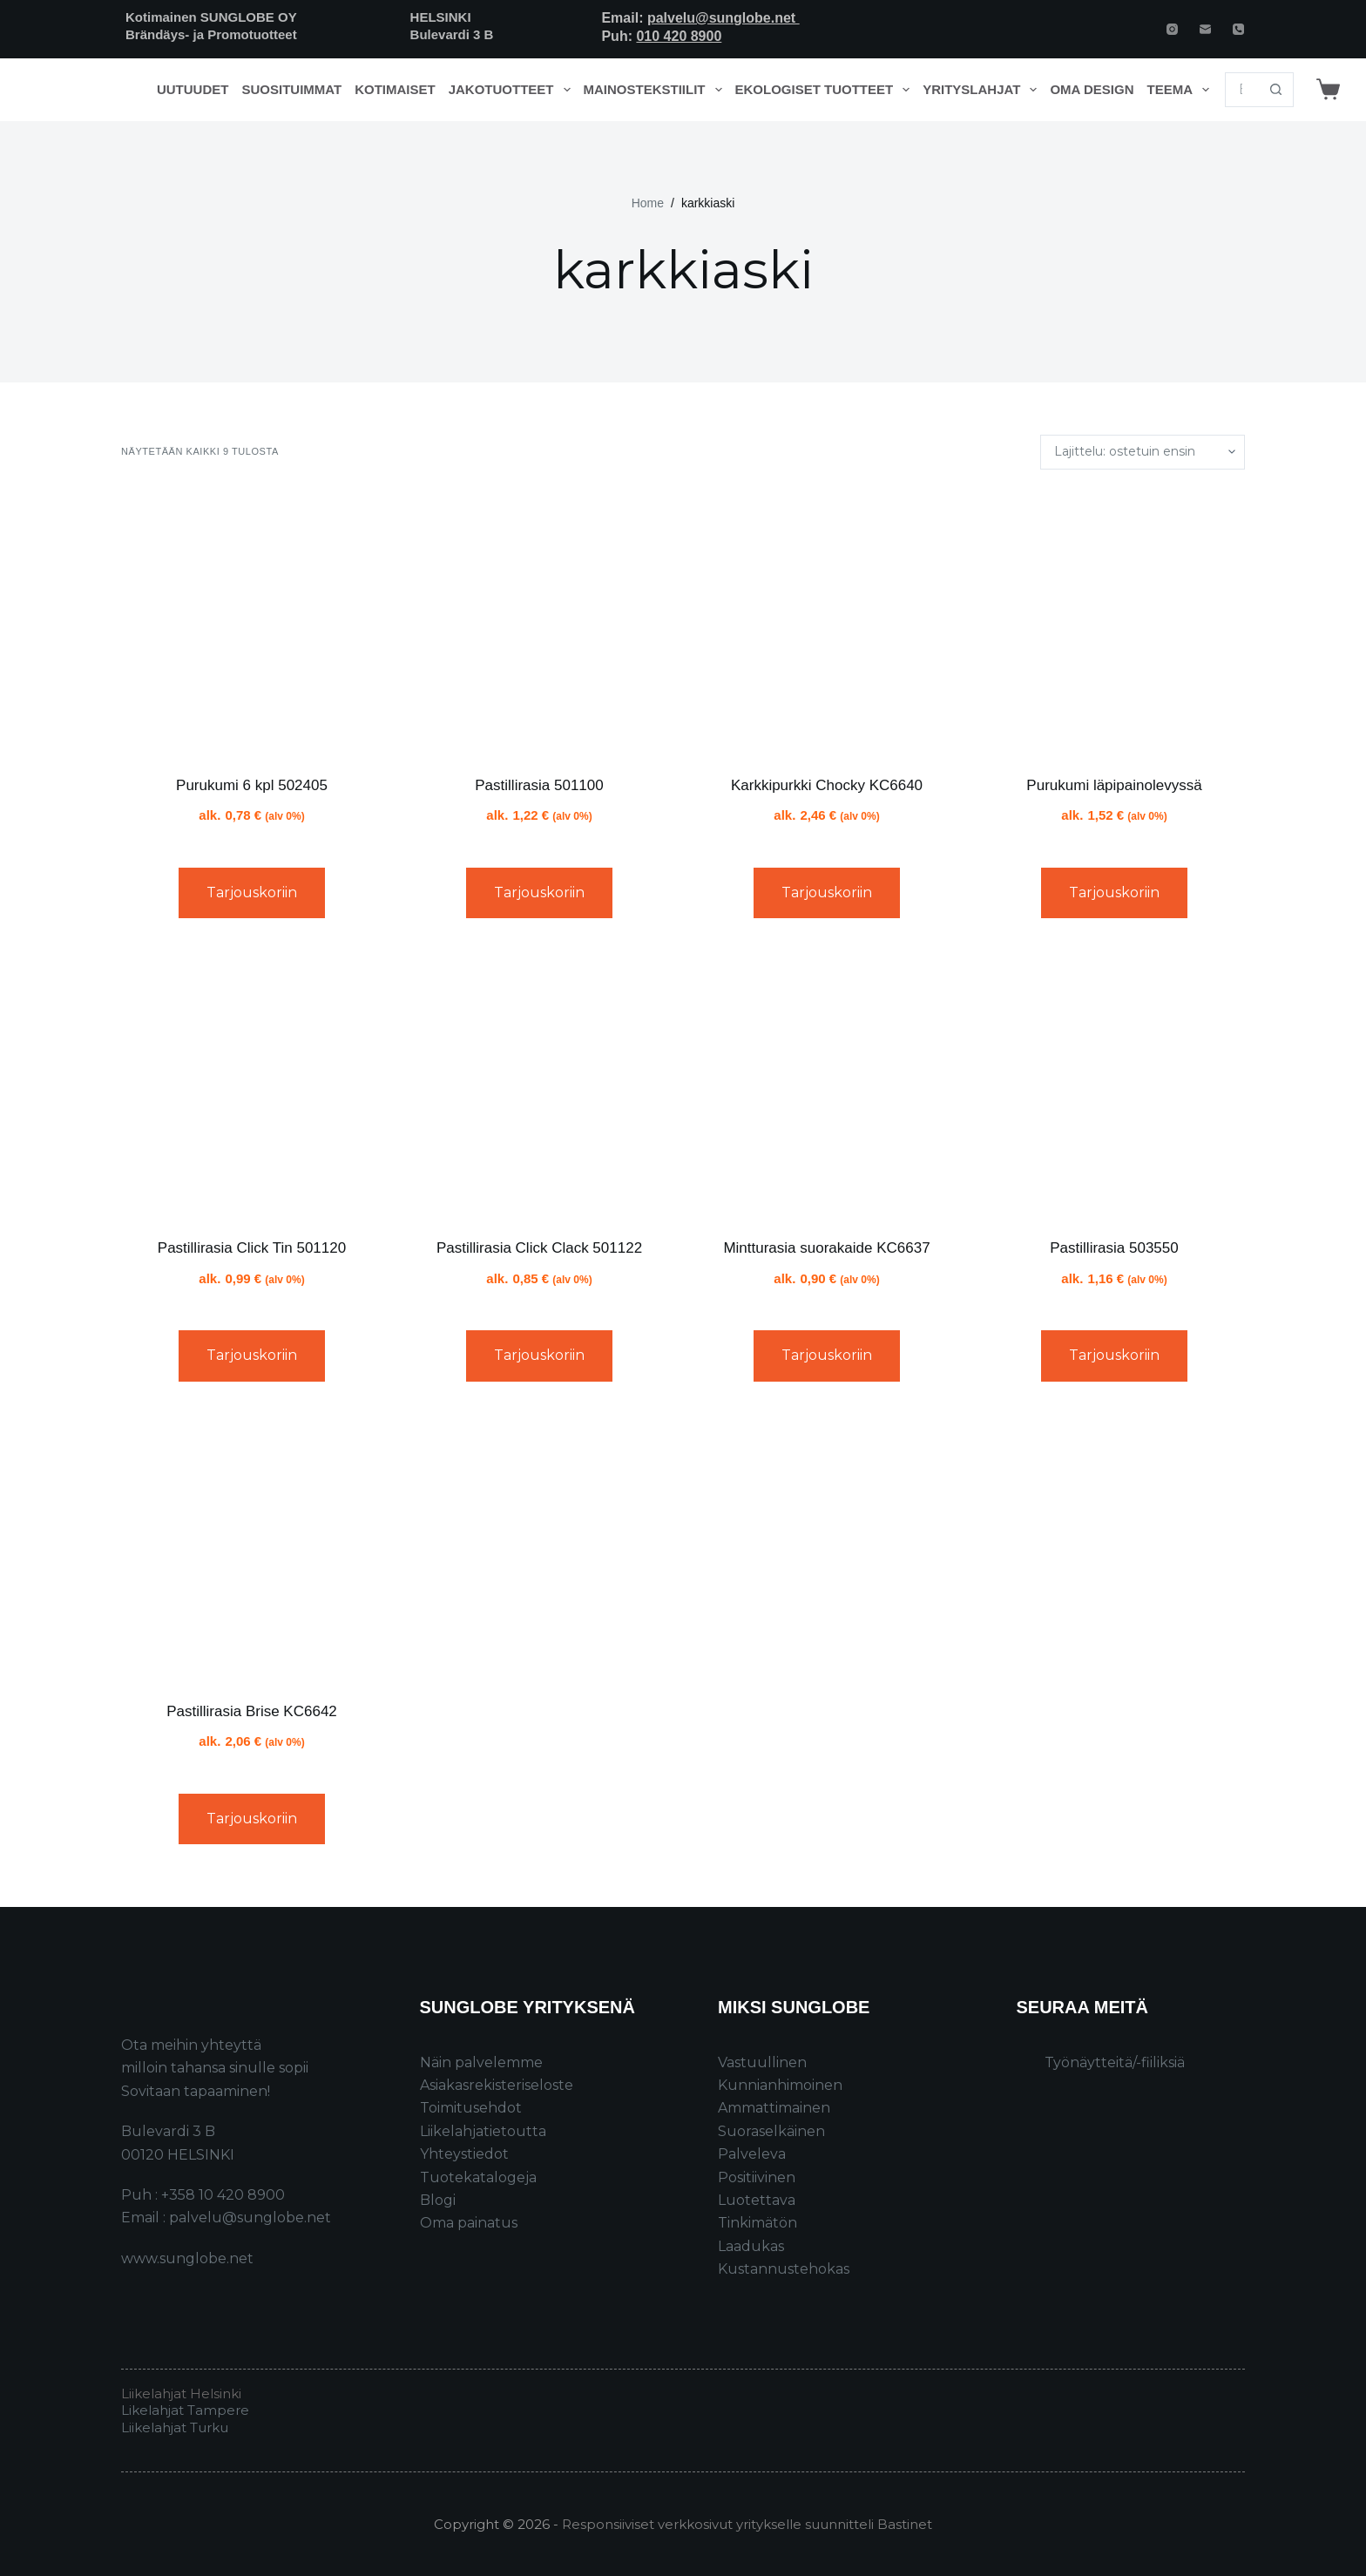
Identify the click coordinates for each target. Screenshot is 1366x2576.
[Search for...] (1242, 89)
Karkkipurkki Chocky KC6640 (827, 785)
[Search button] (1276, 89)
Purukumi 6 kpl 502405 (252, 785)
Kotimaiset (395, 89)
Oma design (1091, 89)
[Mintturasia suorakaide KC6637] (826, 1084)
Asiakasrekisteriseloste (496, 2085)
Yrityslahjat (983, 90)
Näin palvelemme (481, 2062)
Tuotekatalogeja (478, 2177)
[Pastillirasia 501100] (539, 622)
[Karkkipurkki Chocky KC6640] (826, 622)
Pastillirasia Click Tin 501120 (252, 1248)
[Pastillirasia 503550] (1114, 1084)
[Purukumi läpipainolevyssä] (1114, 622)
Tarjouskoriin (251, 892)
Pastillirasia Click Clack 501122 (539, 1248)
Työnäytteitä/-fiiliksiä (1115, 2062)
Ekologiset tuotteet (825, 90)
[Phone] (1238, 29)
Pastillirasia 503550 (1114, 1248)
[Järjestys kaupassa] (1142, 452)
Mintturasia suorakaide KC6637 (826, 1248)
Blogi (438, 2200)
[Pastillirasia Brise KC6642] (251, 1548)
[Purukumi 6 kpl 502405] (251, 622)
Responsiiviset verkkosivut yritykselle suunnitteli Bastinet (747, 2524)
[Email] (1205, 29)
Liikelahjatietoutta (483, 2131)
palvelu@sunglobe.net (723, 17)
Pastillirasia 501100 (539, 785)
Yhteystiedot (464, 2154)
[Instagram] (1172, 29)
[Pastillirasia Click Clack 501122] (539, 1084)
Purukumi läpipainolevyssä (1113, 785)
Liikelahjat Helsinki (181, 2393)
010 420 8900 (678, 36)
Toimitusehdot (471, 2107)
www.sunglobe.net (187, 2258)
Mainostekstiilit (656, 90)
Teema (1181, 90)
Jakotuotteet (513, 90)
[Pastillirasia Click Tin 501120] (251, 1084)
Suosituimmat (291, 89)
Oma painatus (468, 2222)
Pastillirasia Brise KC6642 (251, 1711)
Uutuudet (193, 89)
